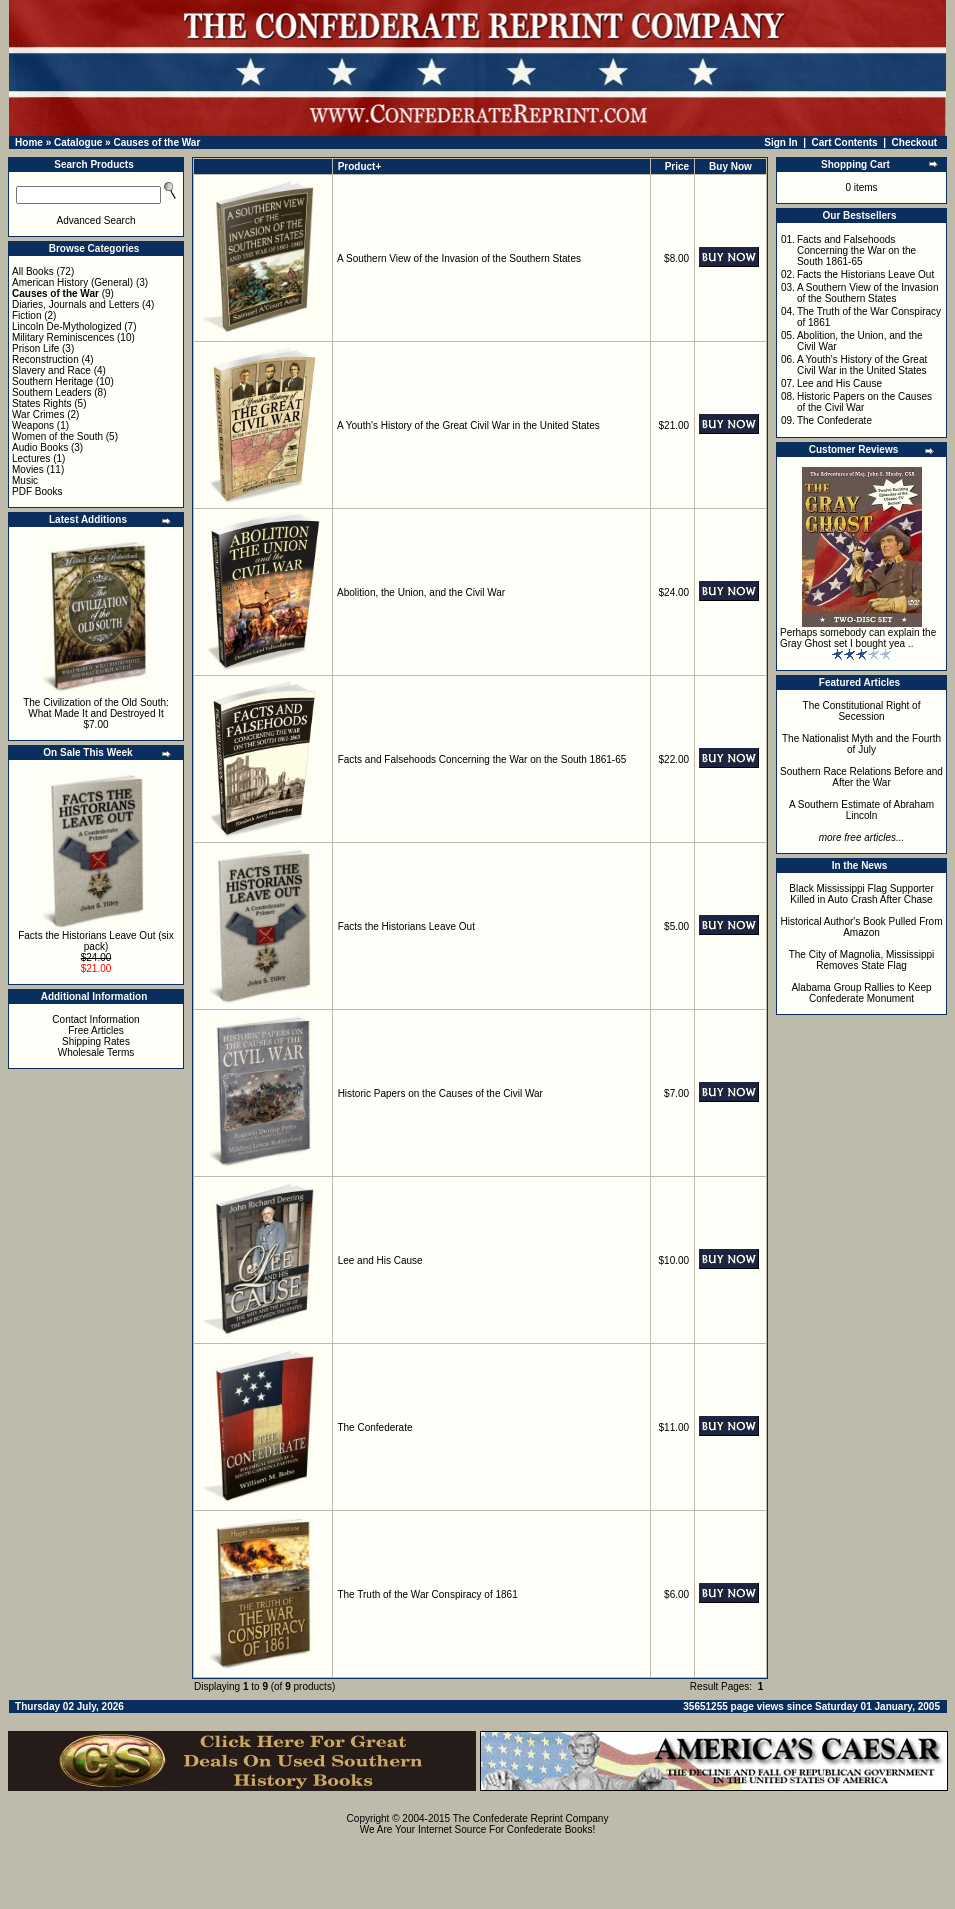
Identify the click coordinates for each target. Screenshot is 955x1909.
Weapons (33, 425)
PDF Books (37, 491)
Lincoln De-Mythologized (67, 326)
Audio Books (40, 447)
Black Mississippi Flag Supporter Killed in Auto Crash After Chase (861, 894)
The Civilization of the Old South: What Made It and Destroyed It (96, 708)
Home (29, 142)
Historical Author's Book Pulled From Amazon (862, 927)
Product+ (360, 166)
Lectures (31, 458)
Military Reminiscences (63, 337)
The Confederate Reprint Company (531, 1818)
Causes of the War (156, 142)
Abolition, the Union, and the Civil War (421, 592)
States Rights (41, 403)
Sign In (780, 142)
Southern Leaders (52, 392)
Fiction (26, 315)
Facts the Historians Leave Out (406, 926)
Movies (28, 469)
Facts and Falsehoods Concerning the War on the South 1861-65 (482, 759)
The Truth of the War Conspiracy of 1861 (427, 1594)
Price (677, 166)
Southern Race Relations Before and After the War (861, 777)
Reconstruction (45, 359)
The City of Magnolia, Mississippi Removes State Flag (862, 960)
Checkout (915, 142)
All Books (33, 271)
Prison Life (35, 348)
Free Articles (96, 1030)
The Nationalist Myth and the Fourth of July (861, 744)
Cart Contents (845, 142)
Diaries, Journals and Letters (75, 304)
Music (25, 480)
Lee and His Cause (380, 1260)
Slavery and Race (51, 370)
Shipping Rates (96, 1041)
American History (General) (72, 282)
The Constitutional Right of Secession (862, 711)
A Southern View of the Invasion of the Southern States (459, 258)
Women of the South (57, 436)
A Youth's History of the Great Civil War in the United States (468, 425)
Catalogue (78, 142)
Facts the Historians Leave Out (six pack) (96, 941)
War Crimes (38, 414)
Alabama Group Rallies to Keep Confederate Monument (861, 993)
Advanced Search (96, 220)
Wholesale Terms (96, 1052)
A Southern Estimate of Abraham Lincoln (861, 810)
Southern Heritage (52, 381)
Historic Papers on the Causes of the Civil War (440, 1093)
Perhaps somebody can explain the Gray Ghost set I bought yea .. (858, 638)
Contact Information (95, 1019)
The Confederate (374, 1427)
